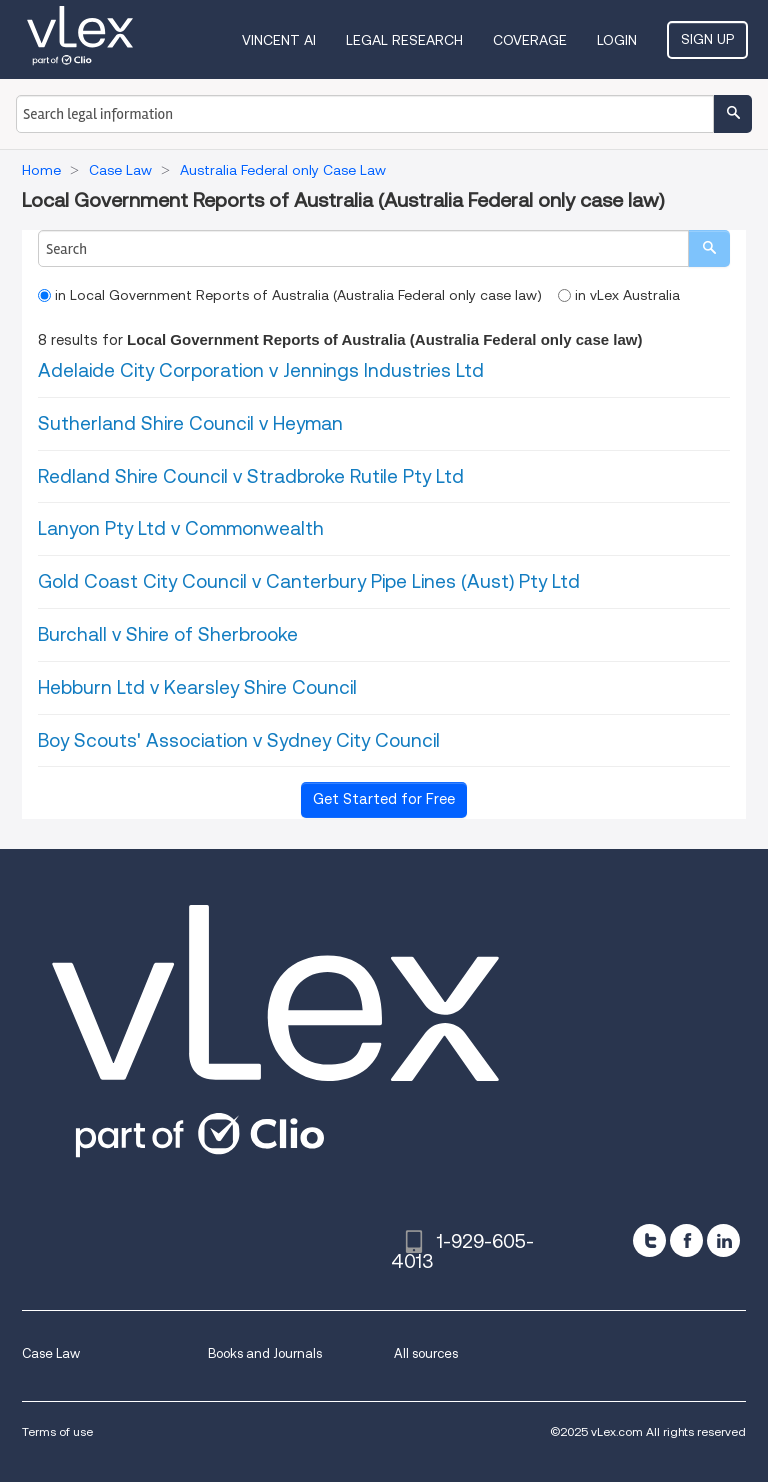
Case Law (51, 1353)
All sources (426, 1353)
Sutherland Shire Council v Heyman (190, 423)
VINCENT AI (279, 40)
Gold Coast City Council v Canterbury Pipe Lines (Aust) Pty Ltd (309, 581)
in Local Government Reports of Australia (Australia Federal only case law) (290, 295)
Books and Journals (265, 1353)
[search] (709, 248)
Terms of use (57, 1431)
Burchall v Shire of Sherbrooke (168, 634)
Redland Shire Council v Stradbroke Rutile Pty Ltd (251, 476)
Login (617, 40)
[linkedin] (723, 1240)
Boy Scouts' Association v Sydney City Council (239, 740)
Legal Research (404, 40)
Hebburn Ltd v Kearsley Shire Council (197, 687)
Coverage (530, 40)
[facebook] (686, 1240)
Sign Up (707, 39)
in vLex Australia (619, 295)
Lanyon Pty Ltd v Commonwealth (181, 528)
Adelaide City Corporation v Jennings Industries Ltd (261, 370)
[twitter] (649, 1240)
